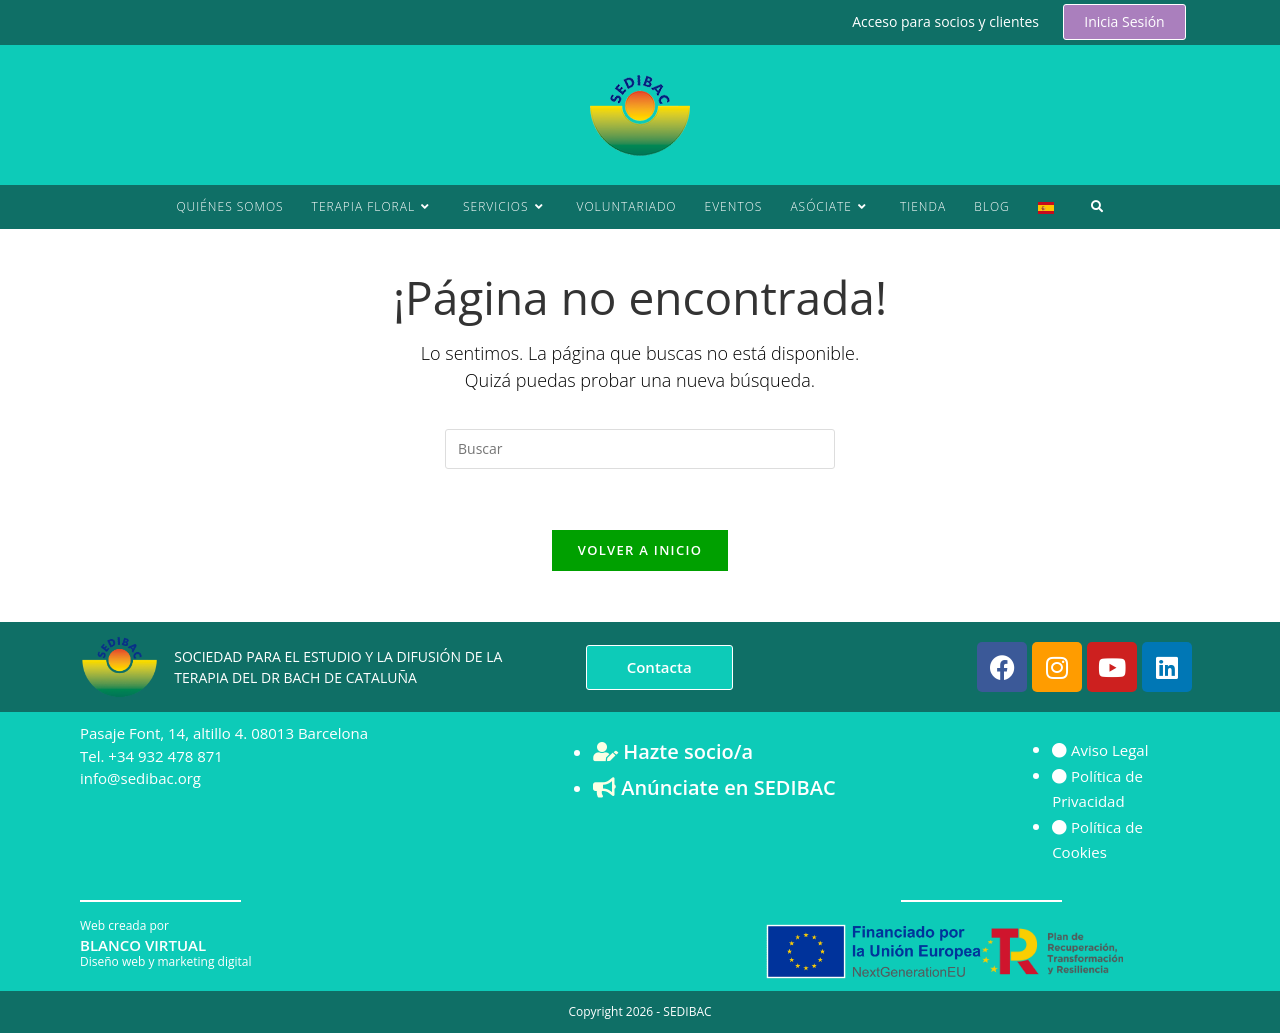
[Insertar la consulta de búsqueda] (640, 449)
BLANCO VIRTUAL (143, 945)
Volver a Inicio (640, 550)
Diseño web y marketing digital (165, 961)
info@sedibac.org (140, 778)
